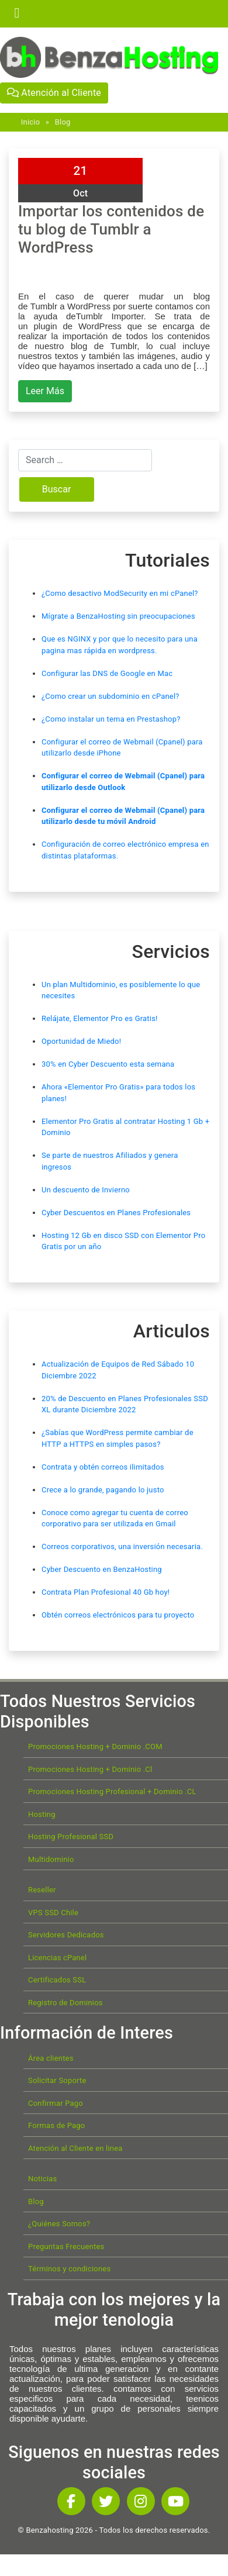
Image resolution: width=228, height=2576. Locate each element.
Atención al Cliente (54, 92)
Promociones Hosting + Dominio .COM (95, 1746)
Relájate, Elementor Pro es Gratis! (100, 1018)
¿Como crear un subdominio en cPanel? (110, 696)
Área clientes (51, 2058)
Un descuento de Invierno (86, 1189)
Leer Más (45, 390)
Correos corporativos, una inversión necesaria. (122, 1546)
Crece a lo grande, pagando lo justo (103, 1489)
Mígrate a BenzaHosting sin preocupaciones (118, 616)
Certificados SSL (57, 1979)
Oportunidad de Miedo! (81, 1041)
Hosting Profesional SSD (70, 1836)
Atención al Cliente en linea (75, 2148)
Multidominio (51, 1859)
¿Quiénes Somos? (59, 2223)
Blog (63, 122)
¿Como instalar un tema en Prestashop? (111, 719)
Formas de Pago (56, 2125)
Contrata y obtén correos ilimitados (103, 1467)
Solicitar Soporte (57, 2080)
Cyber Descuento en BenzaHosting (102, 1569)
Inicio (30, 122)
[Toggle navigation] (17, 13)
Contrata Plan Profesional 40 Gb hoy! (106, 1592)
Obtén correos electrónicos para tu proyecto (118, 1615)
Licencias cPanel (57, 1957)
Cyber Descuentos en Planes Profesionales (116, 1212)
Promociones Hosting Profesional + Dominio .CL (112, 1791)
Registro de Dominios (65, 2002)
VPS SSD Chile (53, 1912)
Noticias (42, 2178)
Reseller (42, 1889)
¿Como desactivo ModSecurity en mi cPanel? (120, 593)
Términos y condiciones (69, 2268)
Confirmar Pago (55, 2103)
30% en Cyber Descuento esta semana (108, 1064)
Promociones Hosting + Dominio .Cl (90, 1769)
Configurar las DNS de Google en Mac (107, 673)
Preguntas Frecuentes (66, 2246)
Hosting (42, 1814)
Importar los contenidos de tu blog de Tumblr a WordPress (111, 229)
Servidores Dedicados (66, 1934)
